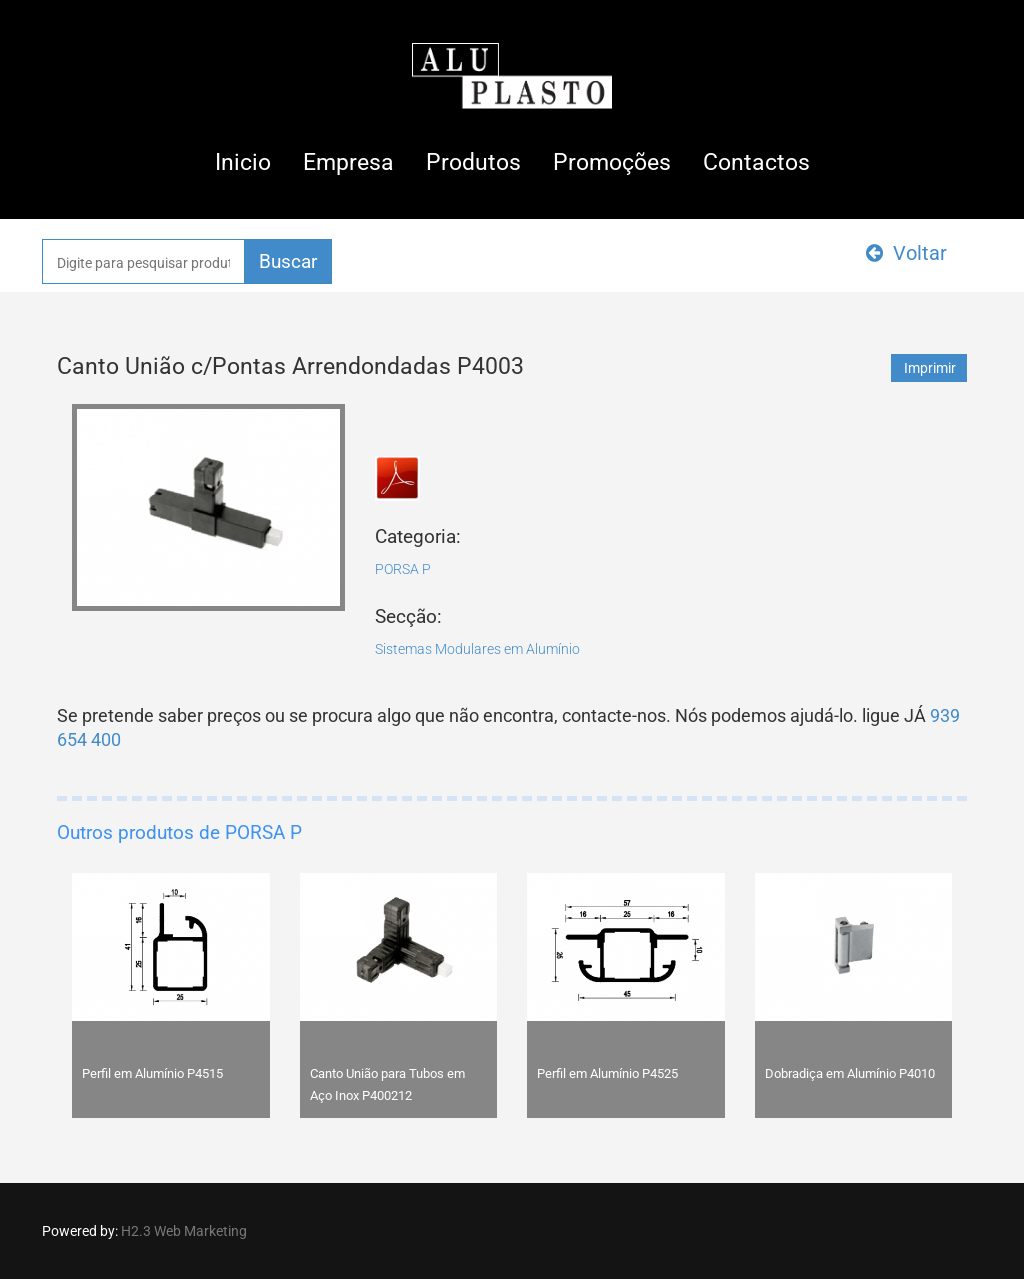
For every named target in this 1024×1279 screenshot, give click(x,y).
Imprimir (930, 368)
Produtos (473, 162)
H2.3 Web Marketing (184, 1231)
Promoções (612, 162)
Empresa (348, 162)
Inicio (243, 162)
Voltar (906, 253)
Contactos (756, 162)
